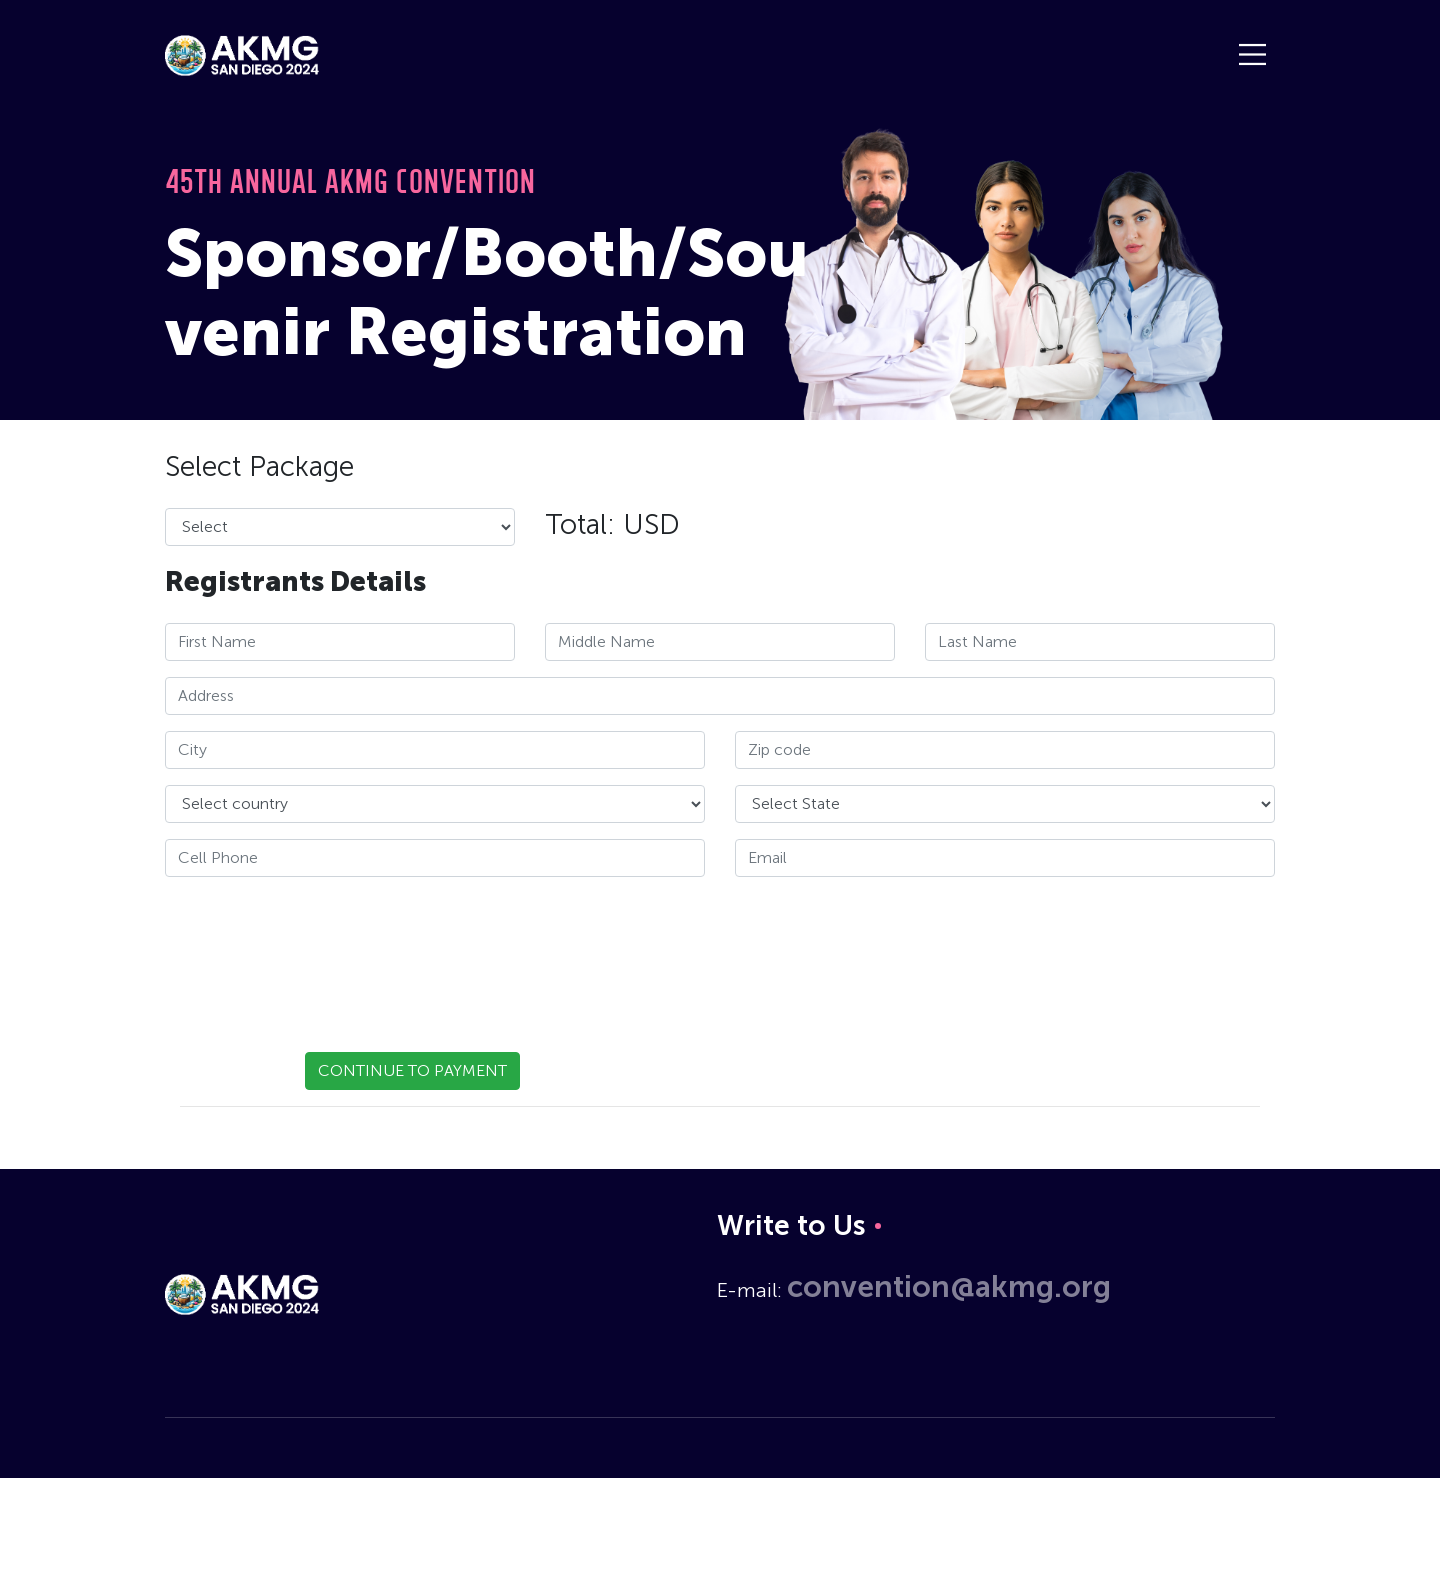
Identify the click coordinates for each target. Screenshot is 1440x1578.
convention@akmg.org (949, 1287)
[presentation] (317, 948)
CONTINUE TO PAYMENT (412, 1070)
